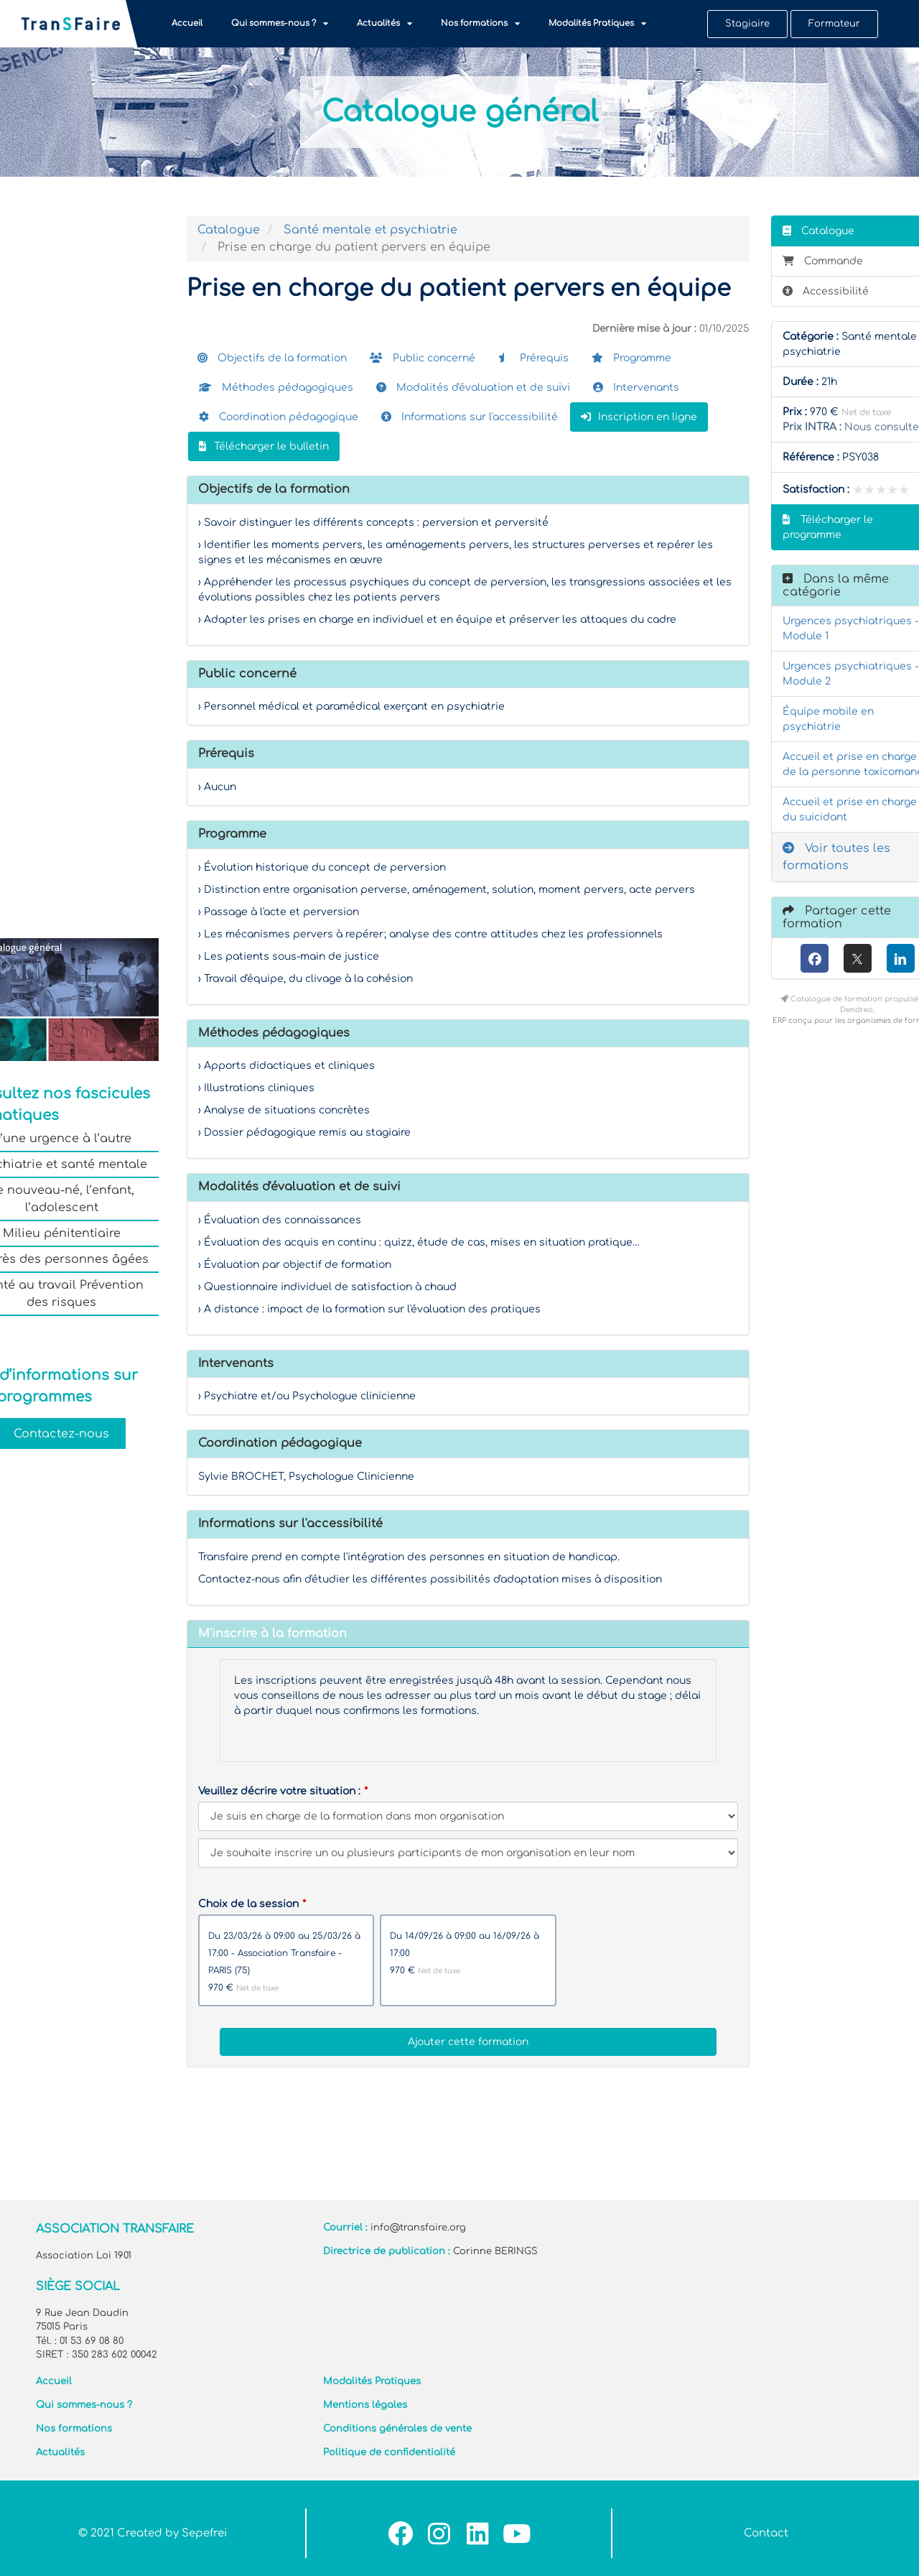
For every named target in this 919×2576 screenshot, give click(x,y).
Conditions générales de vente (397, 2429)
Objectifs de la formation (272, 358)
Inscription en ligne (639, 417)
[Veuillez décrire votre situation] (468, 1853)
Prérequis (533, 358)
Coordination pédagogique (278, 417)
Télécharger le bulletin (264, 446)
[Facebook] (815, 958)
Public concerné (422, 358)
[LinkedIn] (901, 958)
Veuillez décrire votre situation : (279, 1791)
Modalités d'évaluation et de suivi (473, 387)
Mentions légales (365, 2405)
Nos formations (480, 23)
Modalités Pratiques (597, 23)
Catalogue (228, 229)
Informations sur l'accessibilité (469, 417)
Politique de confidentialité (389, 2452)
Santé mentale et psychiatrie (370, 229)
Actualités (384, 23)
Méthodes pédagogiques (276, 387)
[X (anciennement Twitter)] (858, 958)
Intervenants (636, 387)
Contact (766, 2533)
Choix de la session (248, 1904)
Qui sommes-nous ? (279, 23)
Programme (631, 358)
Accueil (187, 23)
